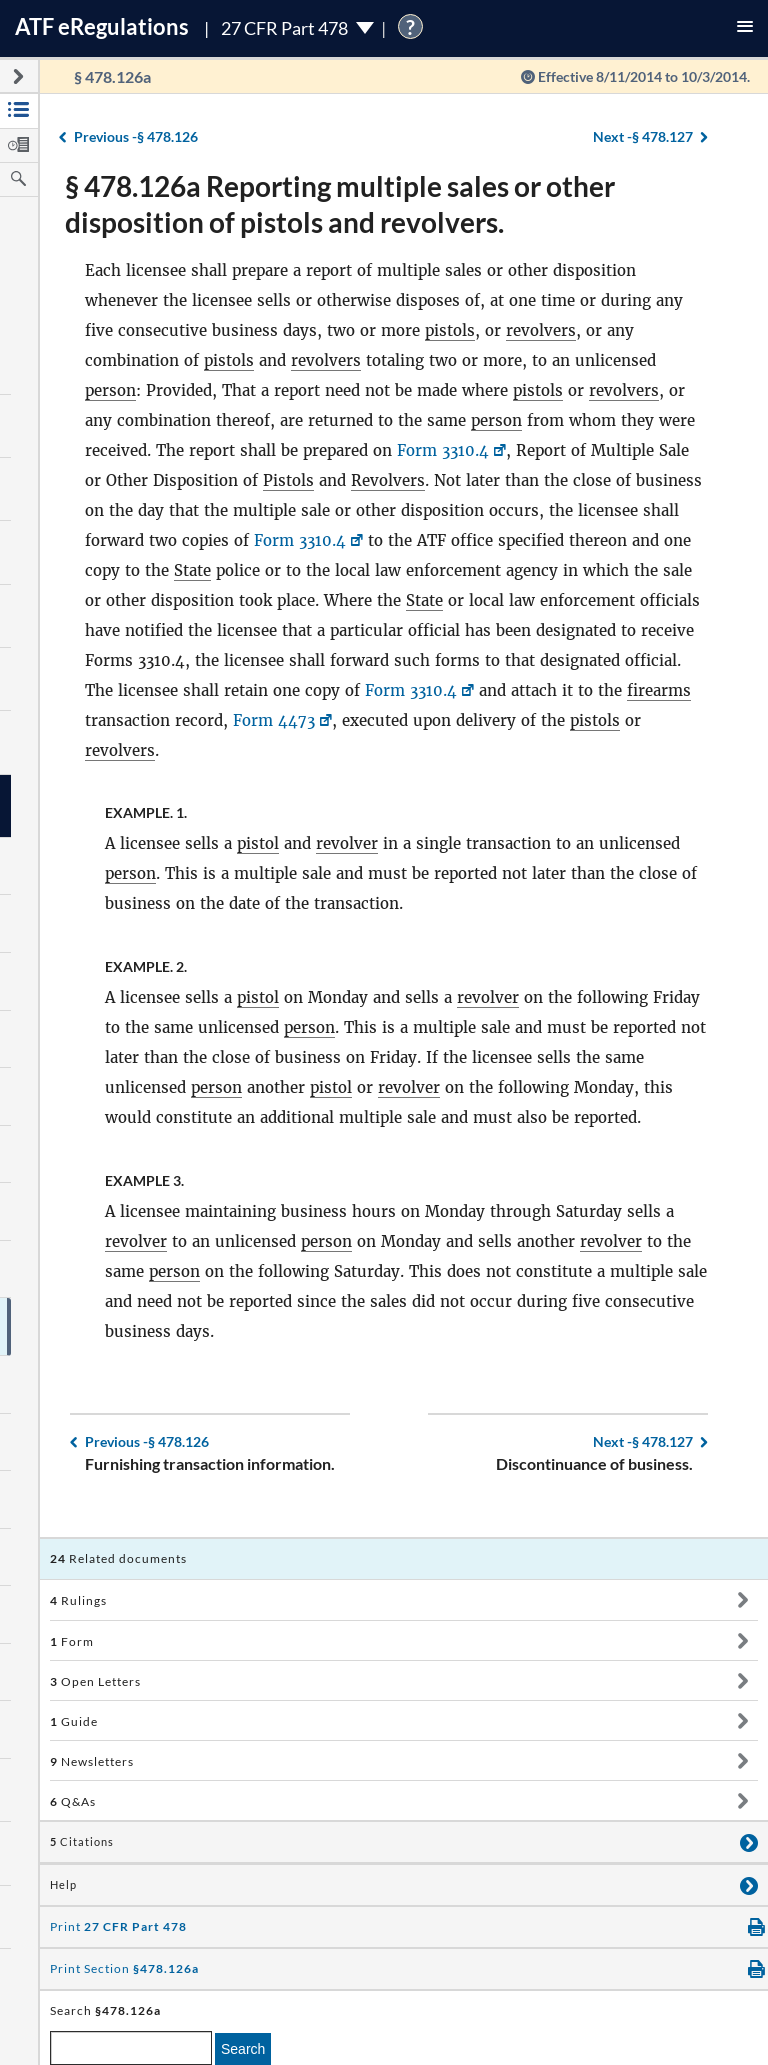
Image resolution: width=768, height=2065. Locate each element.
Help (63, 1885)
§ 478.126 (136, 136)
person (110, 390)
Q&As (73, 1801)
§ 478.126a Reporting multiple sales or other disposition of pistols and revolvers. (340, 204)
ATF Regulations (102, 26)
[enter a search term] (131, 2048)
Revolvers (388, 480)
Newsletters (92, 1761)
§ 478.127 (643, 136)
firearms (659, 690)
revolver (347, 843)
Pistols (288, 480)
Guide (74, 1721)
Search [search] (243, 2049)
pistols (450, 330)
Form (72, 1641)
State (192, 570)
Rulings (78, 1600)
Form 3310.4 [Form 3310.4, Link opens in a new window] (443, 450)
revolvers (541, 330)
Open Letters (95, 1681)
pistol (258, 843)
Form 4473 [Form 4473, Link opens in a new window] (274, 720)
